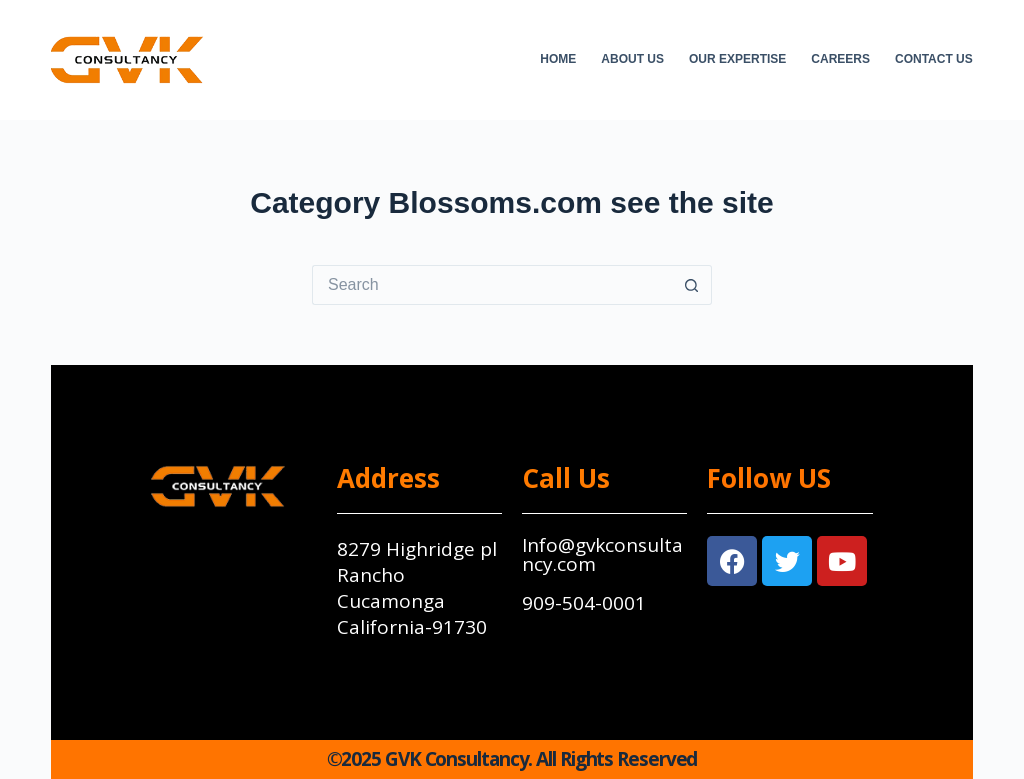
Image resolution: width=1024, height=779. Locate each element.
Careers (840, 59)
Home (558, 59)
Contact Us (934, 59)
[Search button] (692, 285)
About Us (632, 59)
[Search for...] (492, 285)
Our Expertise (737, 59)
